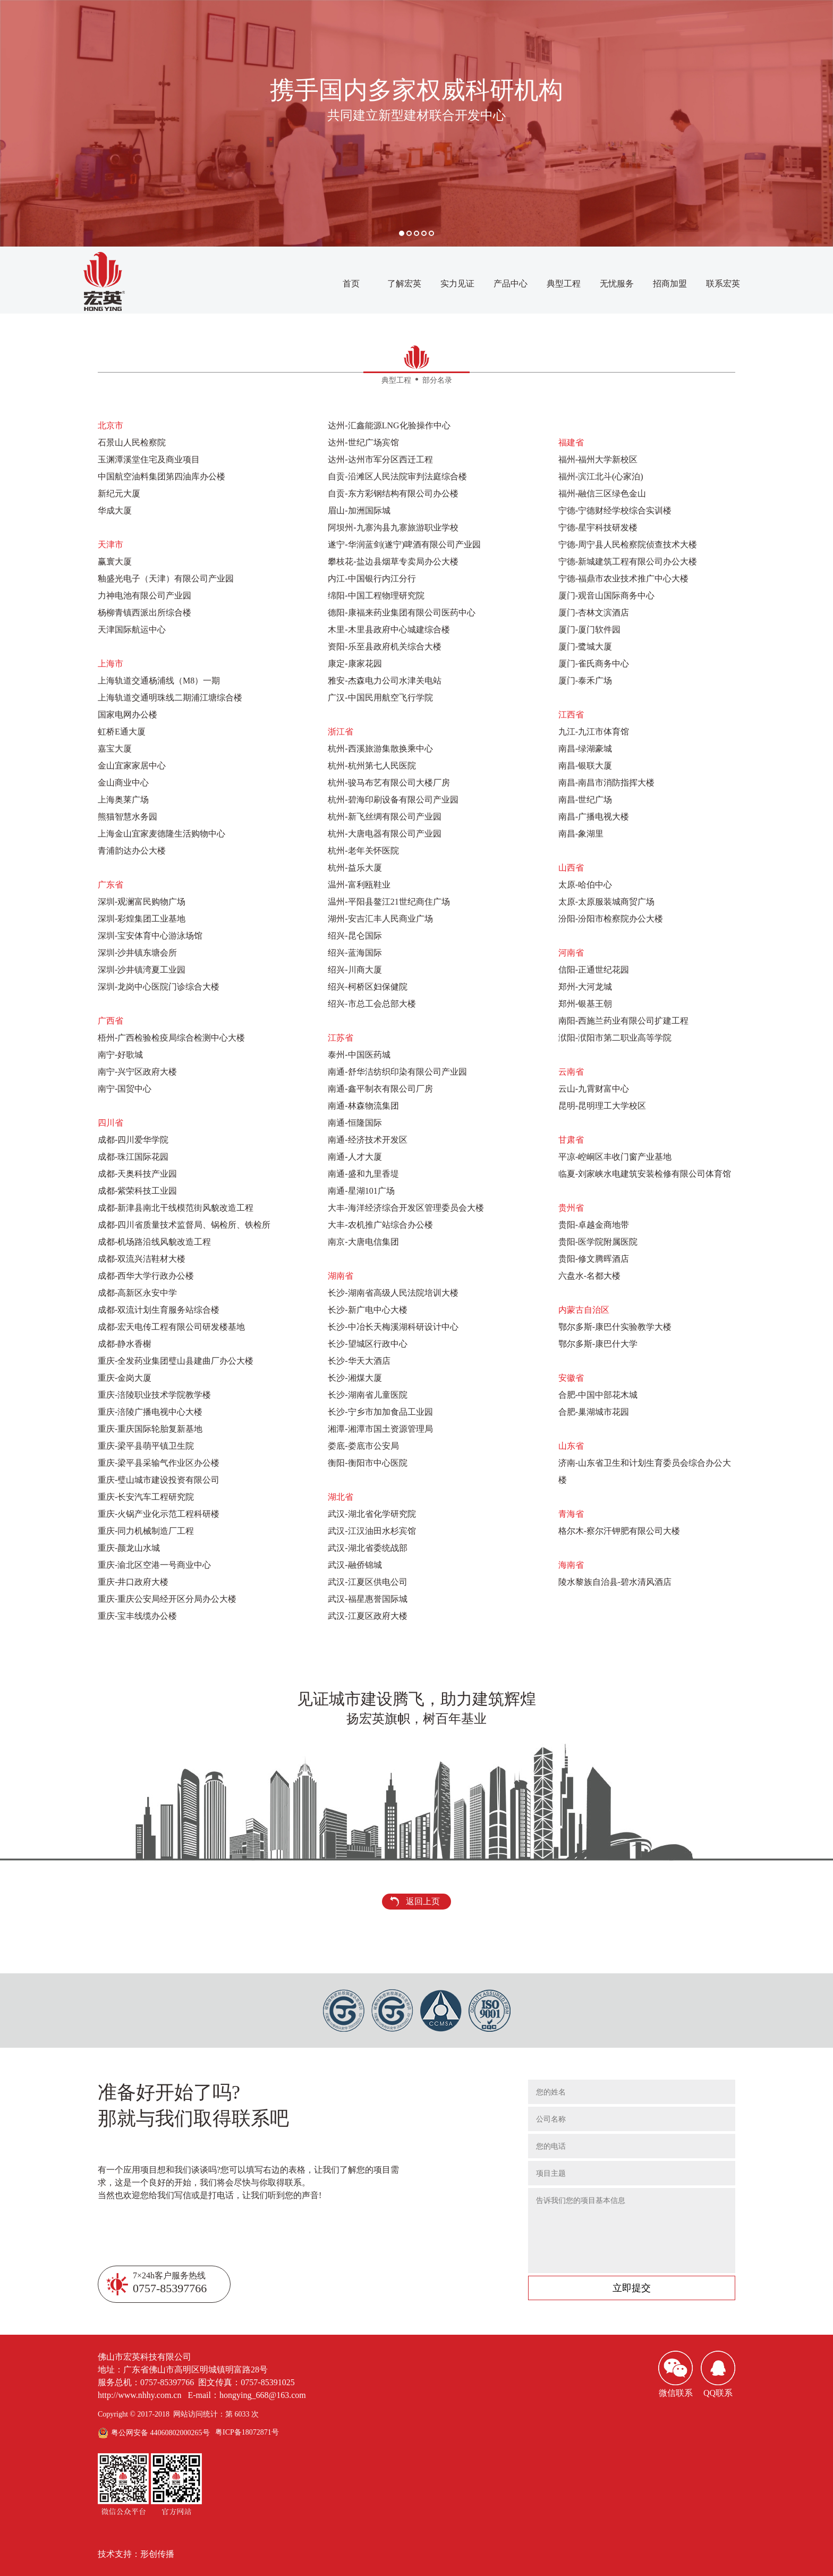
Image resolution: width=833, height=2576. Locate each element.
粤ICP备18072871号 (247, 2432)
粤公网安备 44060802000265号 (160, 2433)
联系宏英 (723, 283)
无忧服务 (617, 283)
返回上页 (423, 1901)
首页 (351, 283)
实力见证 (457, 283)
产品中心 (511, 283)
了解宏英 (404, 283)
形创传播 (157, 2553)
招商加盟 (670, 283)
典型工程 (564, 283)
